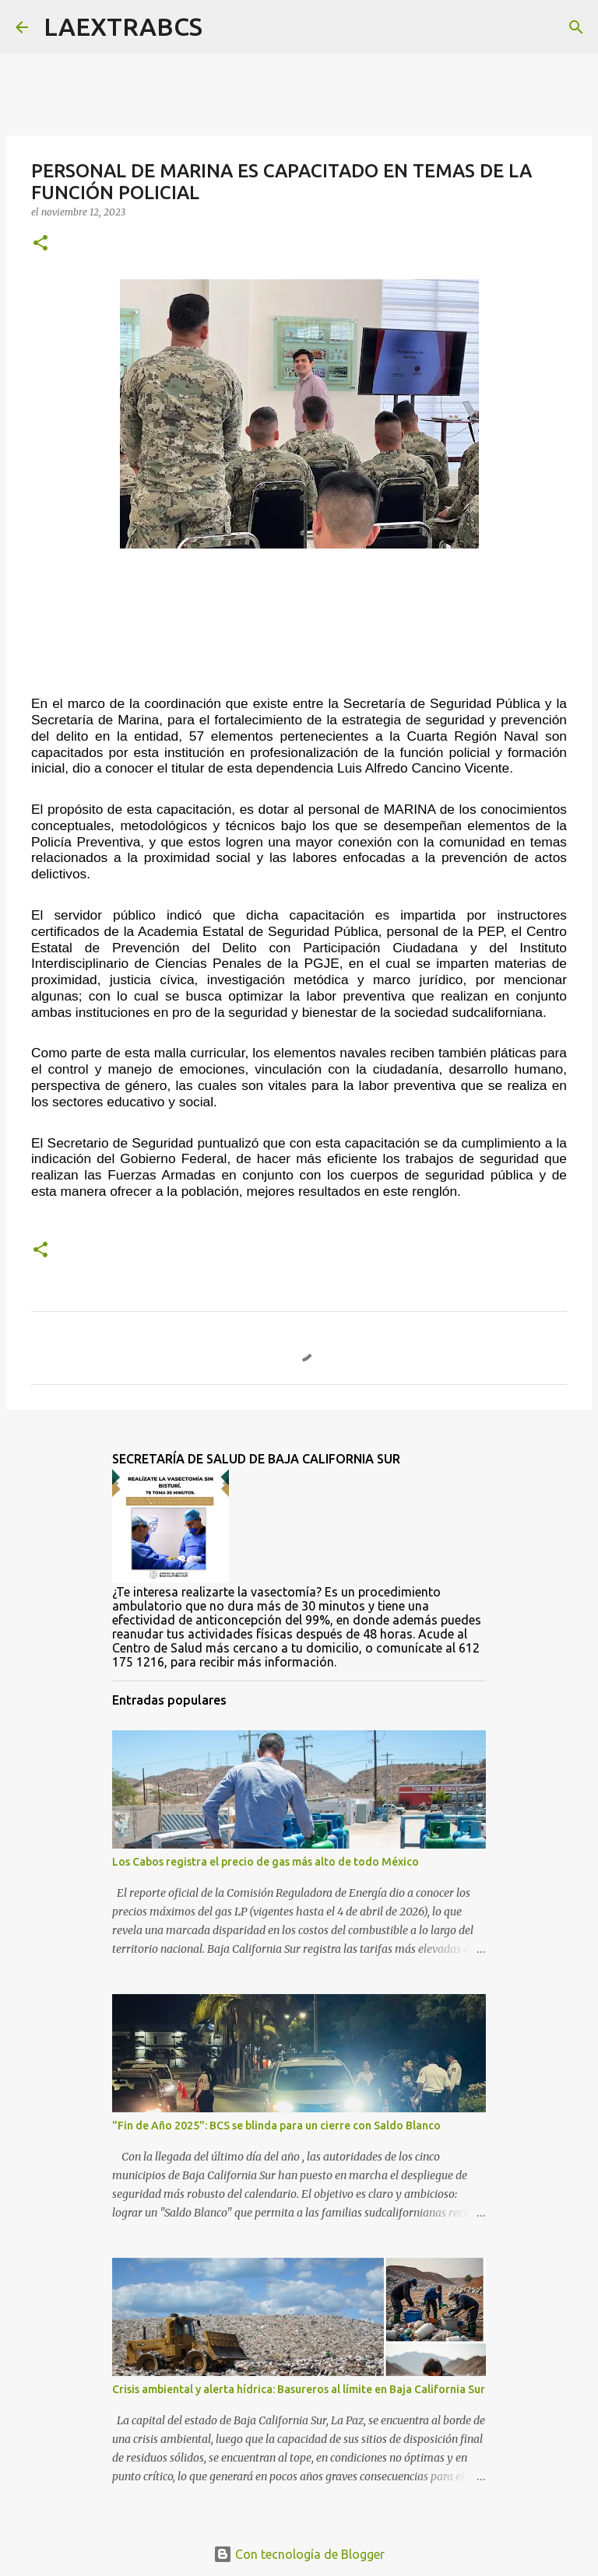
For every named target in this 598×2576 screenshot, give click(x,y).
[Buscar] (224, 27)
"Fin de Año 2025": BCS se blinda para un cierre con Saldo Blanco (276, 2125)
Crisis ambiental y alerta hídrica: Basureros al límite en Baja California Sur (298, 2389)
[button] (40, 243)
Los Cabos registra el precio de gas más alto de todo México (265, 1862)
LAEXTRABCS (123, 26)
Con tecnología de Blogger (299, 2554)
